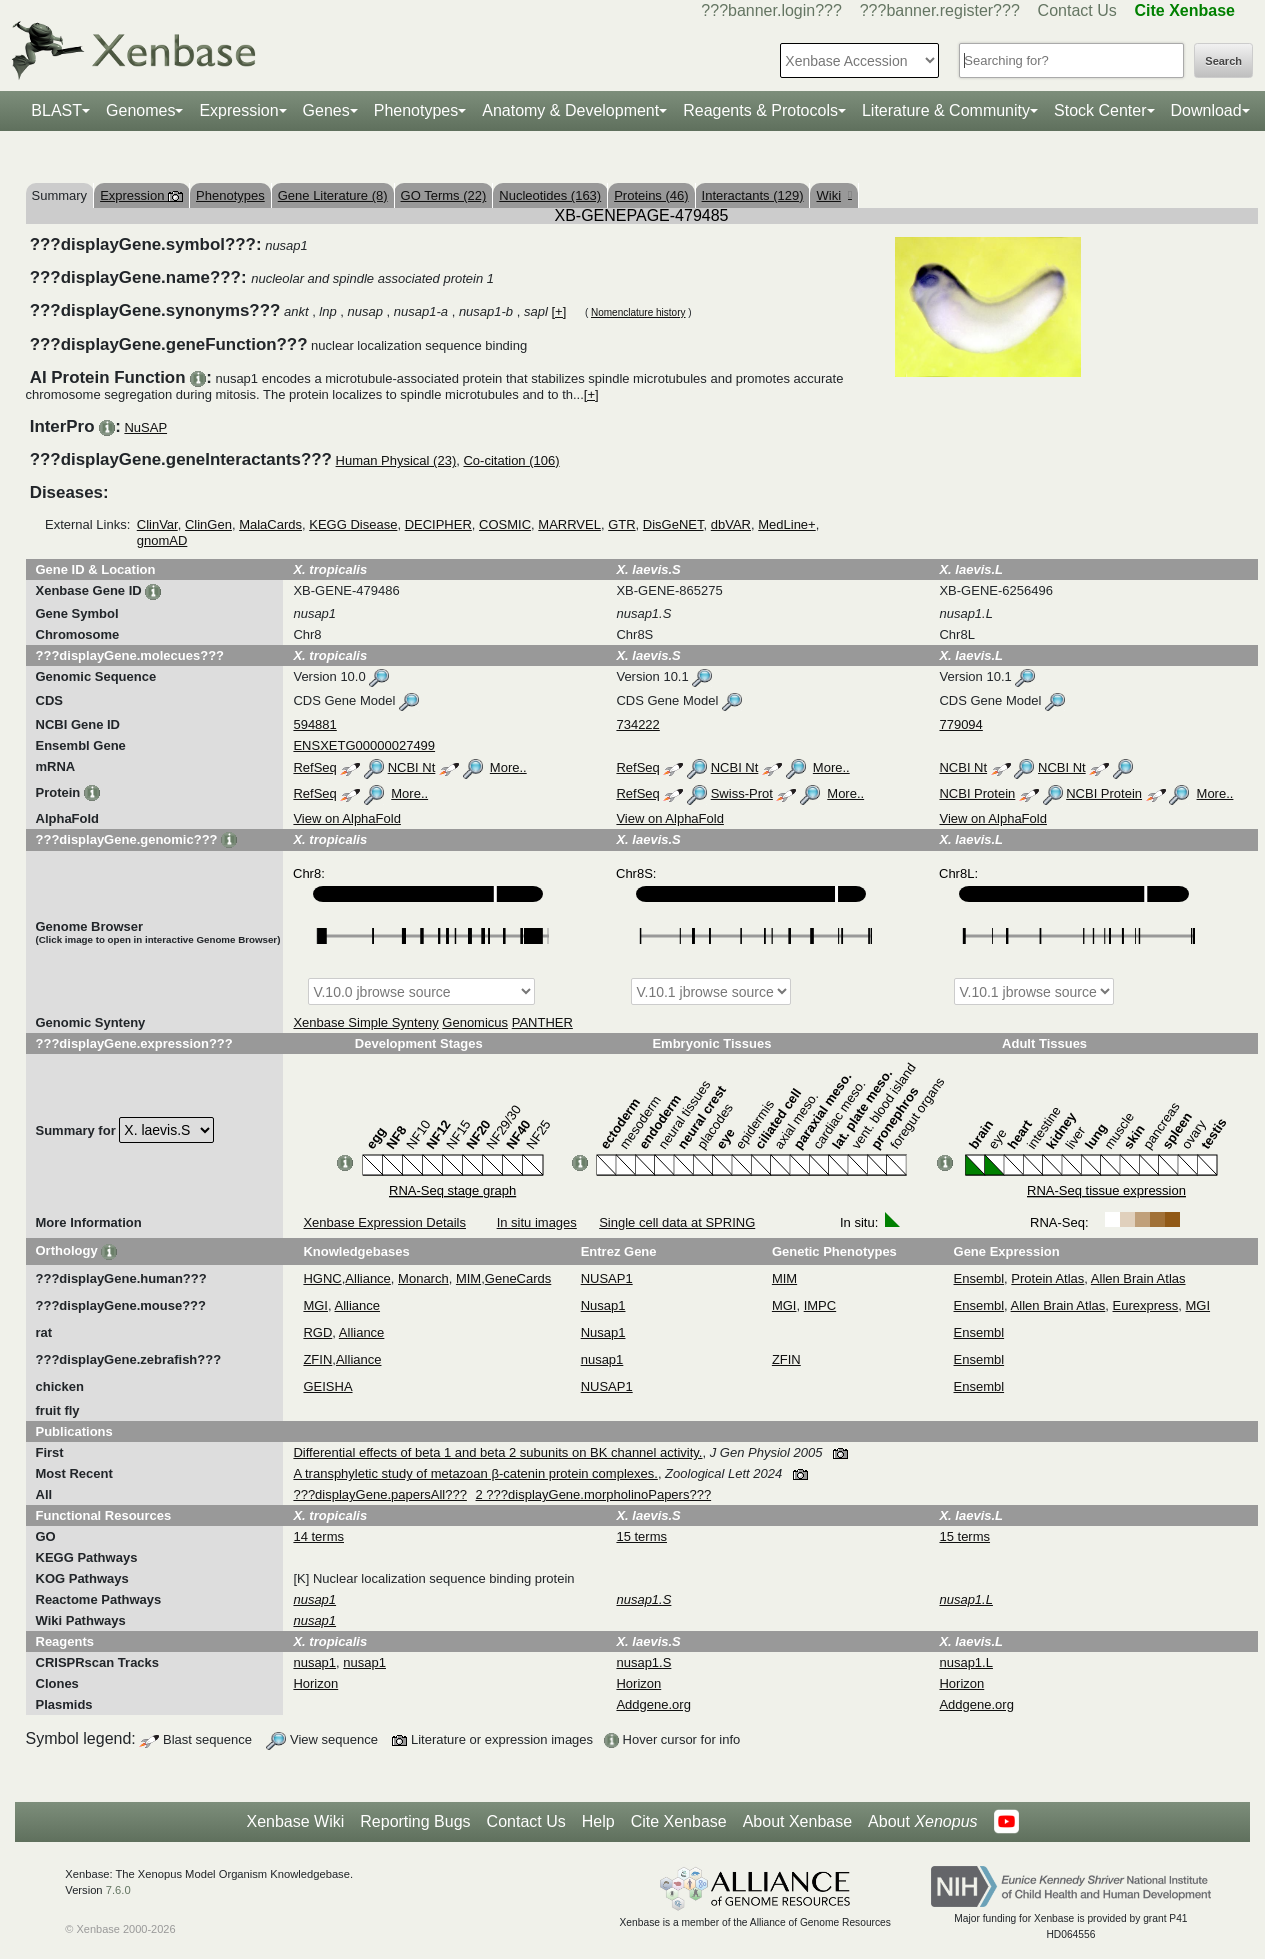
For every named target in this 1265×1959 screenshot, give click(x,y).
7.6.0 (118, 1890)
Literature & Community (946, 110)
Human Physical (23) (396, 460)
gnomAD (162, 540)
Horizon (315, 1683)
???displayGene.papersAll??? (379, 1494)
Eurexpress (1146, 1305)
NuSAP (145, 427)
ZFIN (317, 1359)
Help (598, 1821)
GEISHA (327, 1386)
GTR (621, 524)
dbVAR (731, 524)
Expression (238, 110)
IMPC (820, 1305)
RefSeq (314, 767)
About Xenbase (797, 1821)
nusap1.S (643, 1662)
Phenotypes (416, 110)
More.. (508, 767)
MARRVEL (569, 524)
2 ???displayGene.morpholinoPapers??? (594, 1494)
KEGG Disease (353, 524)
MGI (315, 1305)
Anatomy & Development (570, 110)
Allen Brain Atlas (1138, 1278)
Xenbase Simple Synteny (365, 1022)
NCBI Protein (977, 793)
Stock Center (1100, 110)
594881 (314, 724)
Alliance (368, 1278)
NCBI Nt (412, 767)
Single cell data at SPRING (677, 1222)
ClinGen (208, 524)
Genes (326, 110)
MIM (468, 1278)
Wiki (833, 195)
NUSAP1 (607, 1278)
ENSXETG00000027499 (364, 745)
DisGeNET (673, 524)
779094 (960, 724)
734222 (637, 724)
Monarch (423, 1278)
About (922, 1822)
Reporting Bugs (415, 1821)
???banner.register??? (940, 10)
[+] (558, 311)
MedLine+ (786, 524)
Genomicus (475, 1022)
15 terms (641, 1536)
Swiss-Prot (742, 793)
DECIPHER (438, 524)
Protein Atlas (1047, 1278)
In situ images (537, 1222)
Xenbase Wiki (295, 1821)
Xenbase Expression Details (384, 1222)
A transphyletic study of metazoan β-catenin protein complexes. (475, 1473)
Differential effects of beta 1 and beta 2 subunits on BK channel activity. (497, 1452)
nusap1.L (966, 1662)
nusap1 (602, 1359)
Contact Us (1077, 10)
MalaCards (270, 524)
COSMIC (505, 524)
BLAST (56, 110)
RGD (317, 1332)
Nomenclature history (638, 312)
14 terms (318, 1536)
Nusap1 (603, 1305)
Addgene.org (653, 1704)
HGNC (322, 1278)
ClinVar (157, 524)
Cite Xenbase (679, 1821)
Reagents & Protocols (760, 110)
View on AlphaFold (346, 818)
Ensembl (979, 1278)
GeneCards (518, 1278)
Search (1223, 61)
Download (1206, 110)
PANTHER (542, 1022)
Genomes (140, 110)
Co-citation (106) (511, 460)
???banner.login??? (771, 10)
